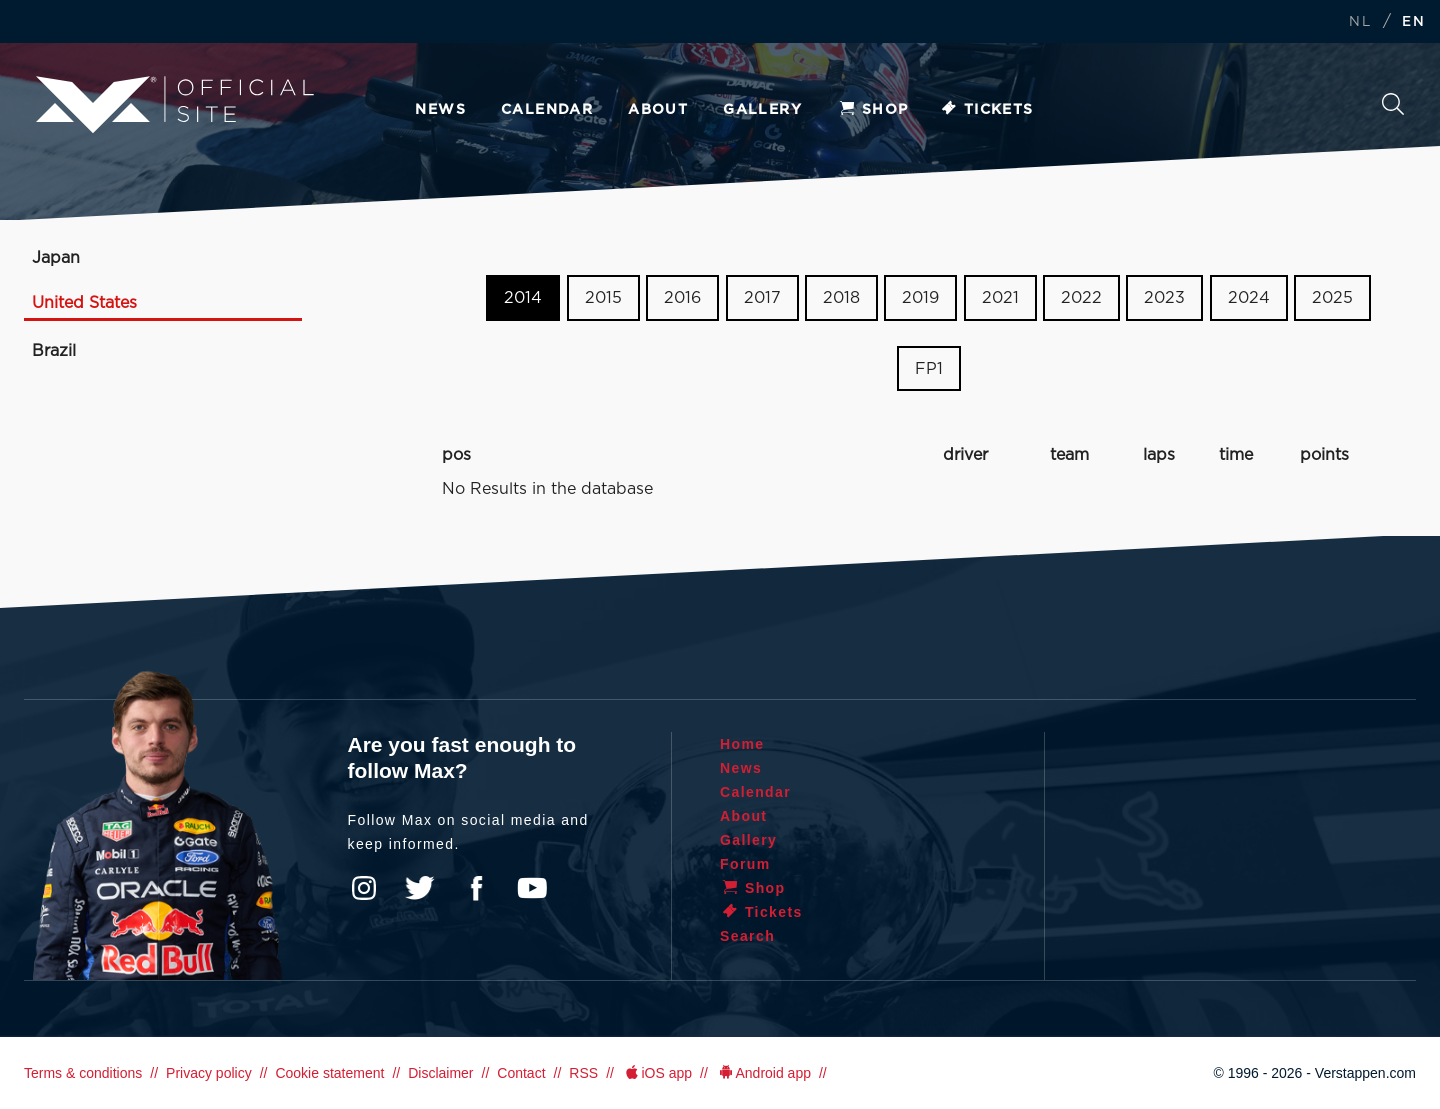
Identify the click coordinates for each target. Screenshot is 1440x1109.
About (658, 110)
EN (1413, 22)
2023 (1164, 298)
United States (84, 303)
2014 (523, 298)
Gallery (762, 110)
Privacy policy (209, 1073)
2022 (1081, 298)
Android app (763, 1073)
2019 (920, 298)
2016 (682, 298)
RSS (583, 1073)
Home (742, 744)
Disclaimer (440, 1073)
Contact (521, 1073)
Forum (745, 864)
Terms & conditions (83, 1073)
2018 (841, 298)
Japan (56, 258)
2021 (1000, 298)
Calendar (547, 110)
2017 (762, 298)
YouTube (532, 888)
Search (1393, 104)
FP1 (929, 369)
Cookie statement (329, 1073)
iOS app (657, 1073)
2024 (1249, 298)
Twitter (420, 888)
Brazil (54, 351)
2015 (603, 298)
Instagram (364, 888)
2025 (1332, 298)
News (440, 110)
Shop (873, 110)
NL (1360, 22)
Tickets (986, 110)
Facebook (476, 888)
